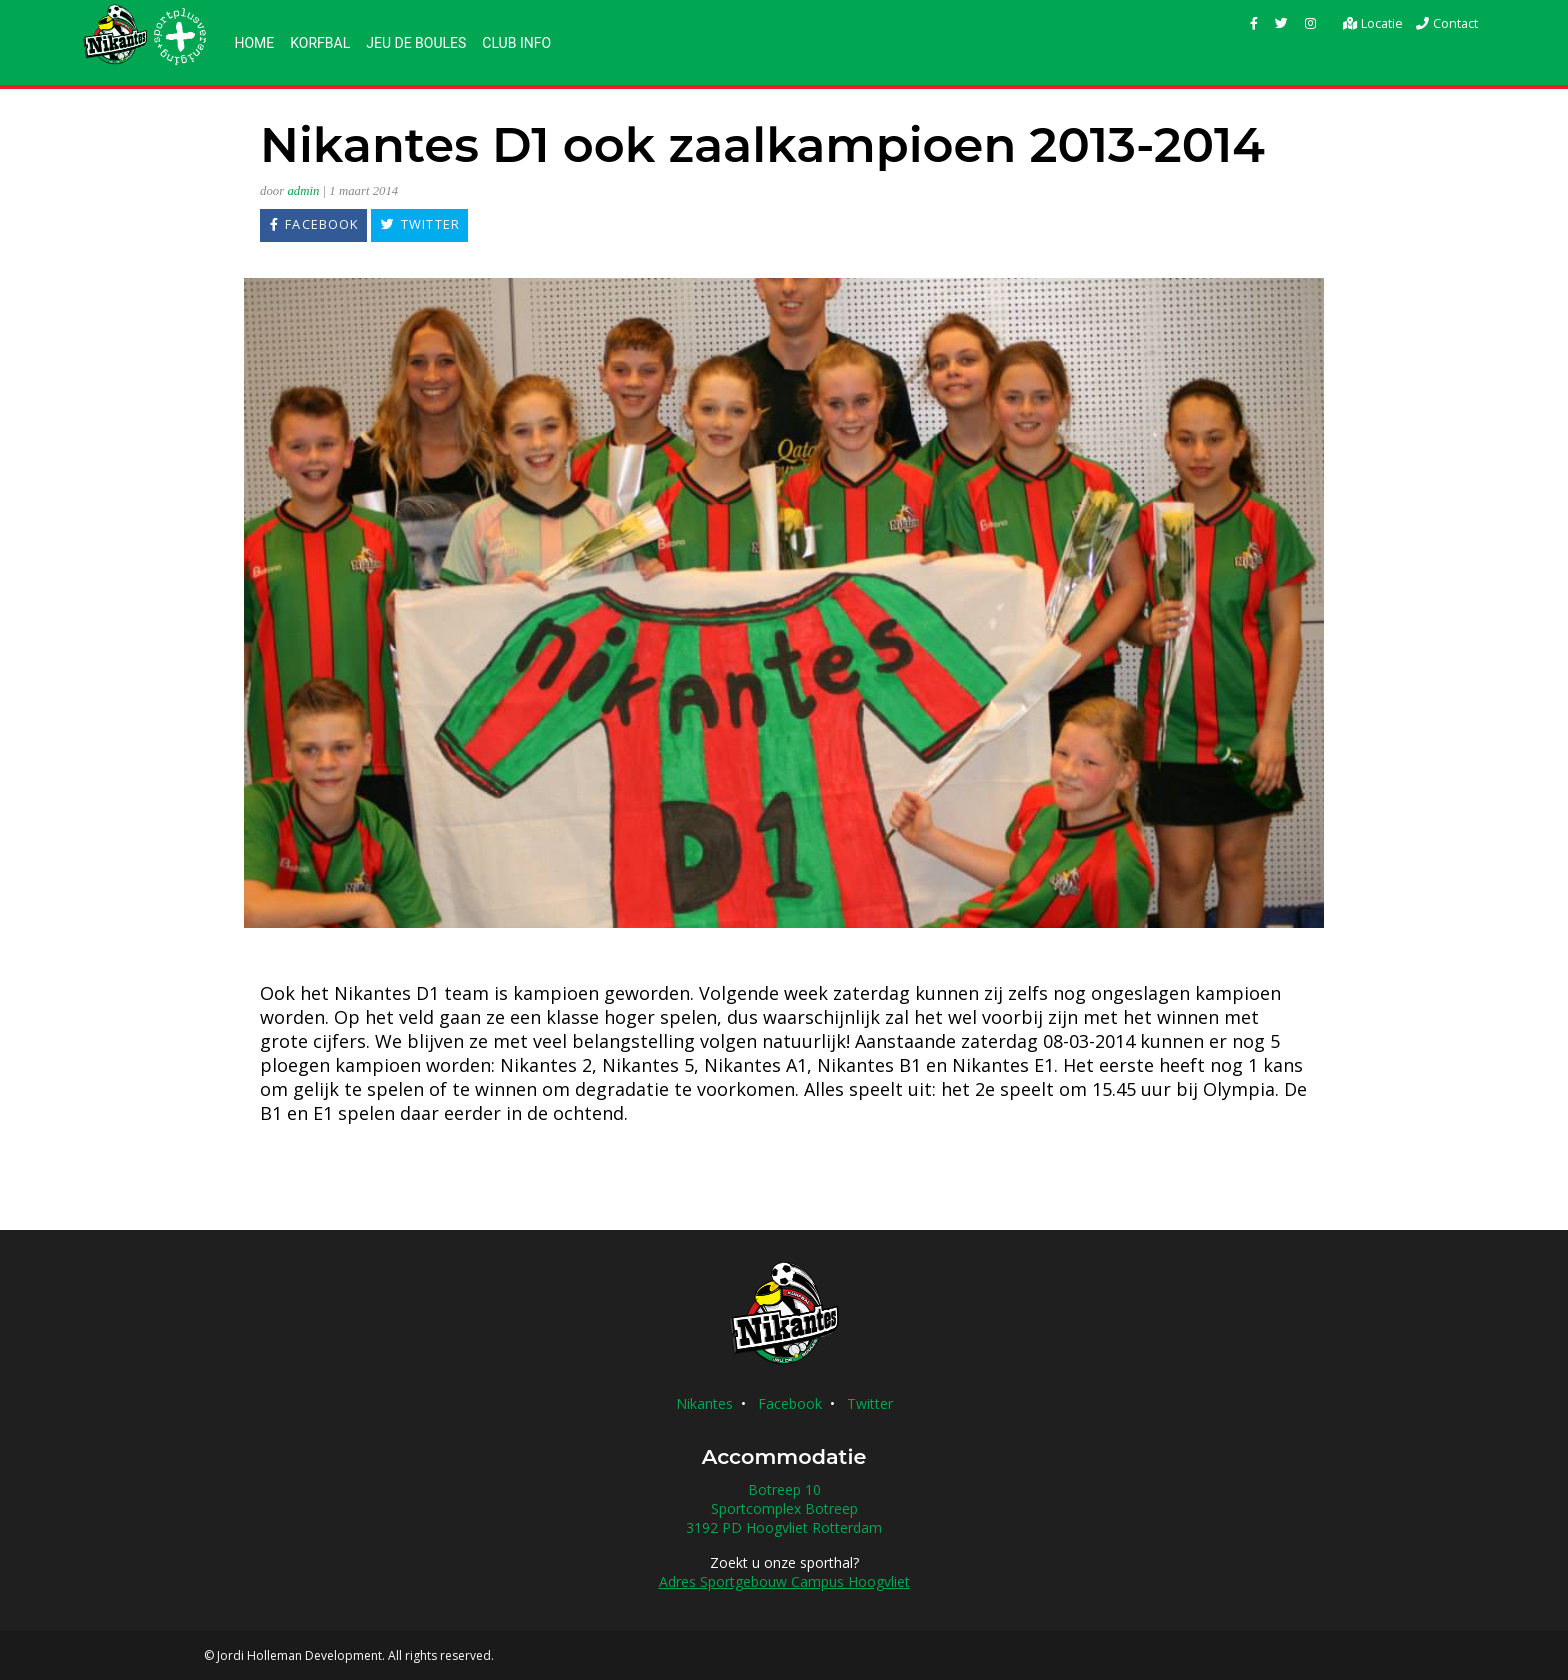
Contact (1446, 23)
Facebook (790, 1403)
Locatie (1372, 23)
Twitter (870, 1403)
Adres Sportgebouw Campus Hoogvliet (784, 1581)
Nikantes (704, 1403)
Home (254, 43)
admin (303, 191)
